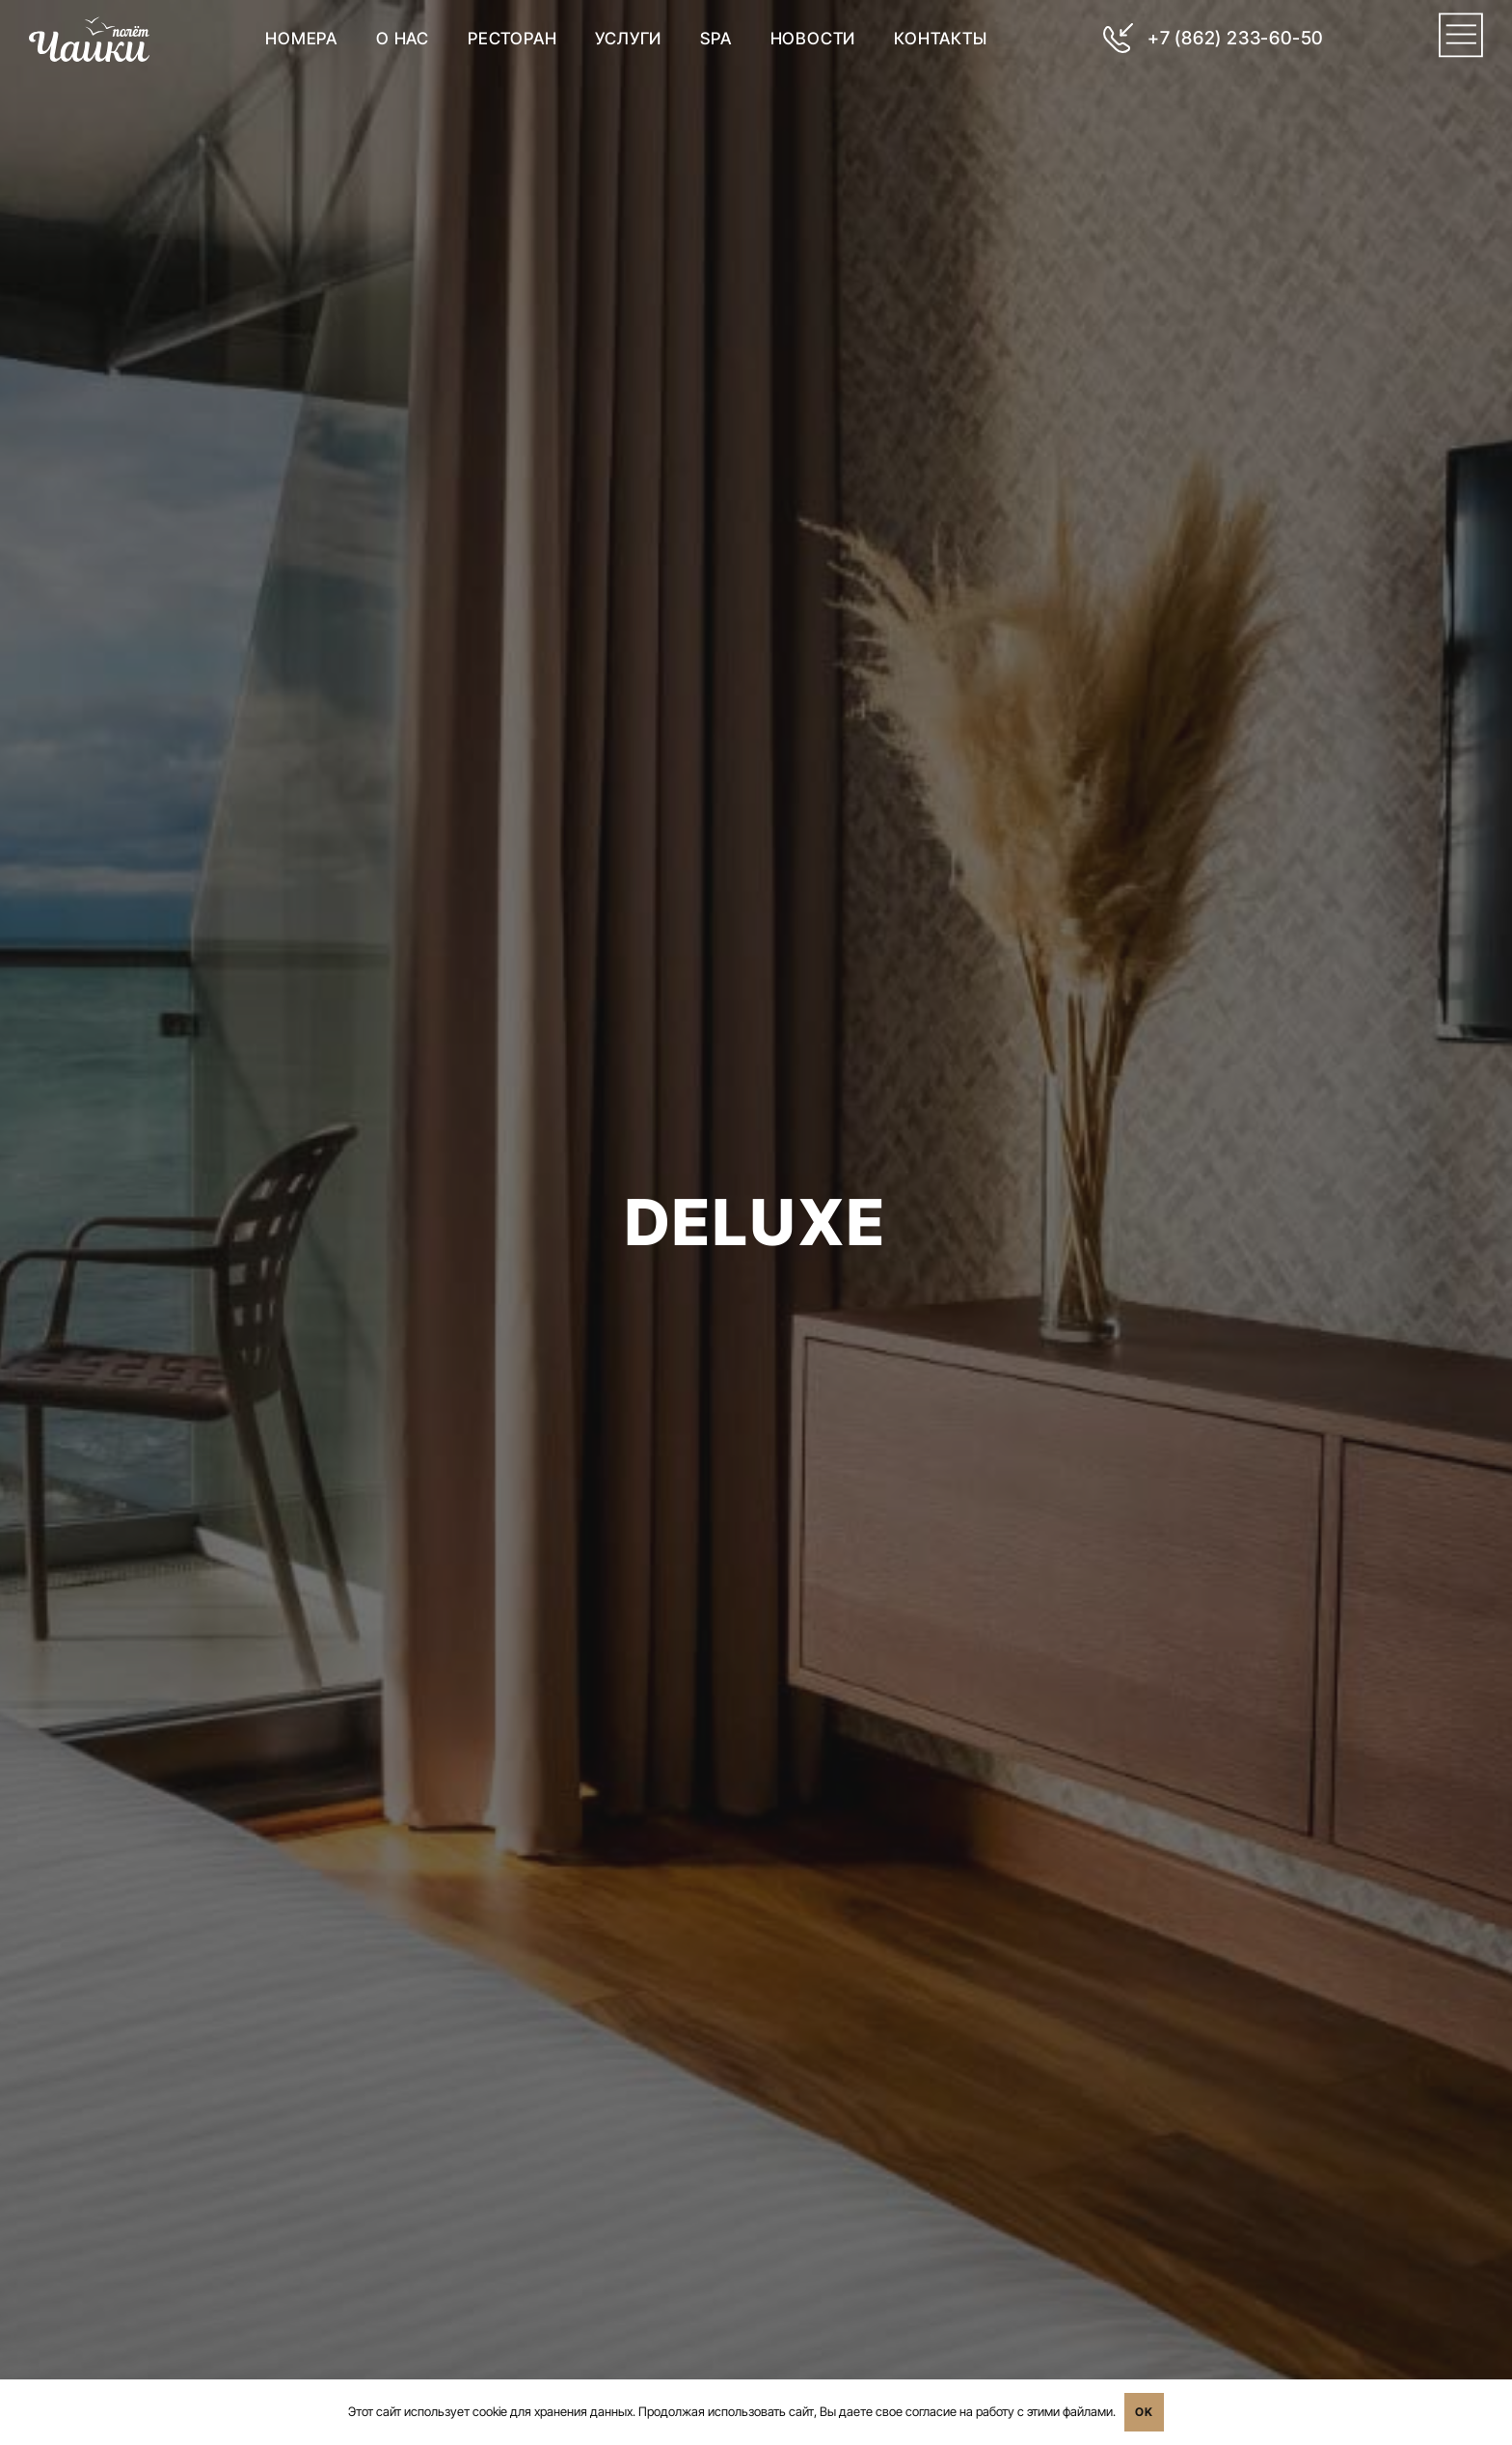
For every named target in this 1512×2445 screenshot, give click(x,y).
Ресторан (512, 38)
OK (1144, 2411)
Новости (812, 38)
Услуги (628, 38)
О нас (402, 38)
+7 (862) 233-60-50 (1234, 38)
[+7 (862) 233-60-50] (1117, 38)
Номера (301, 38)
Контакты (940, 38)
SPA (715, 38)
